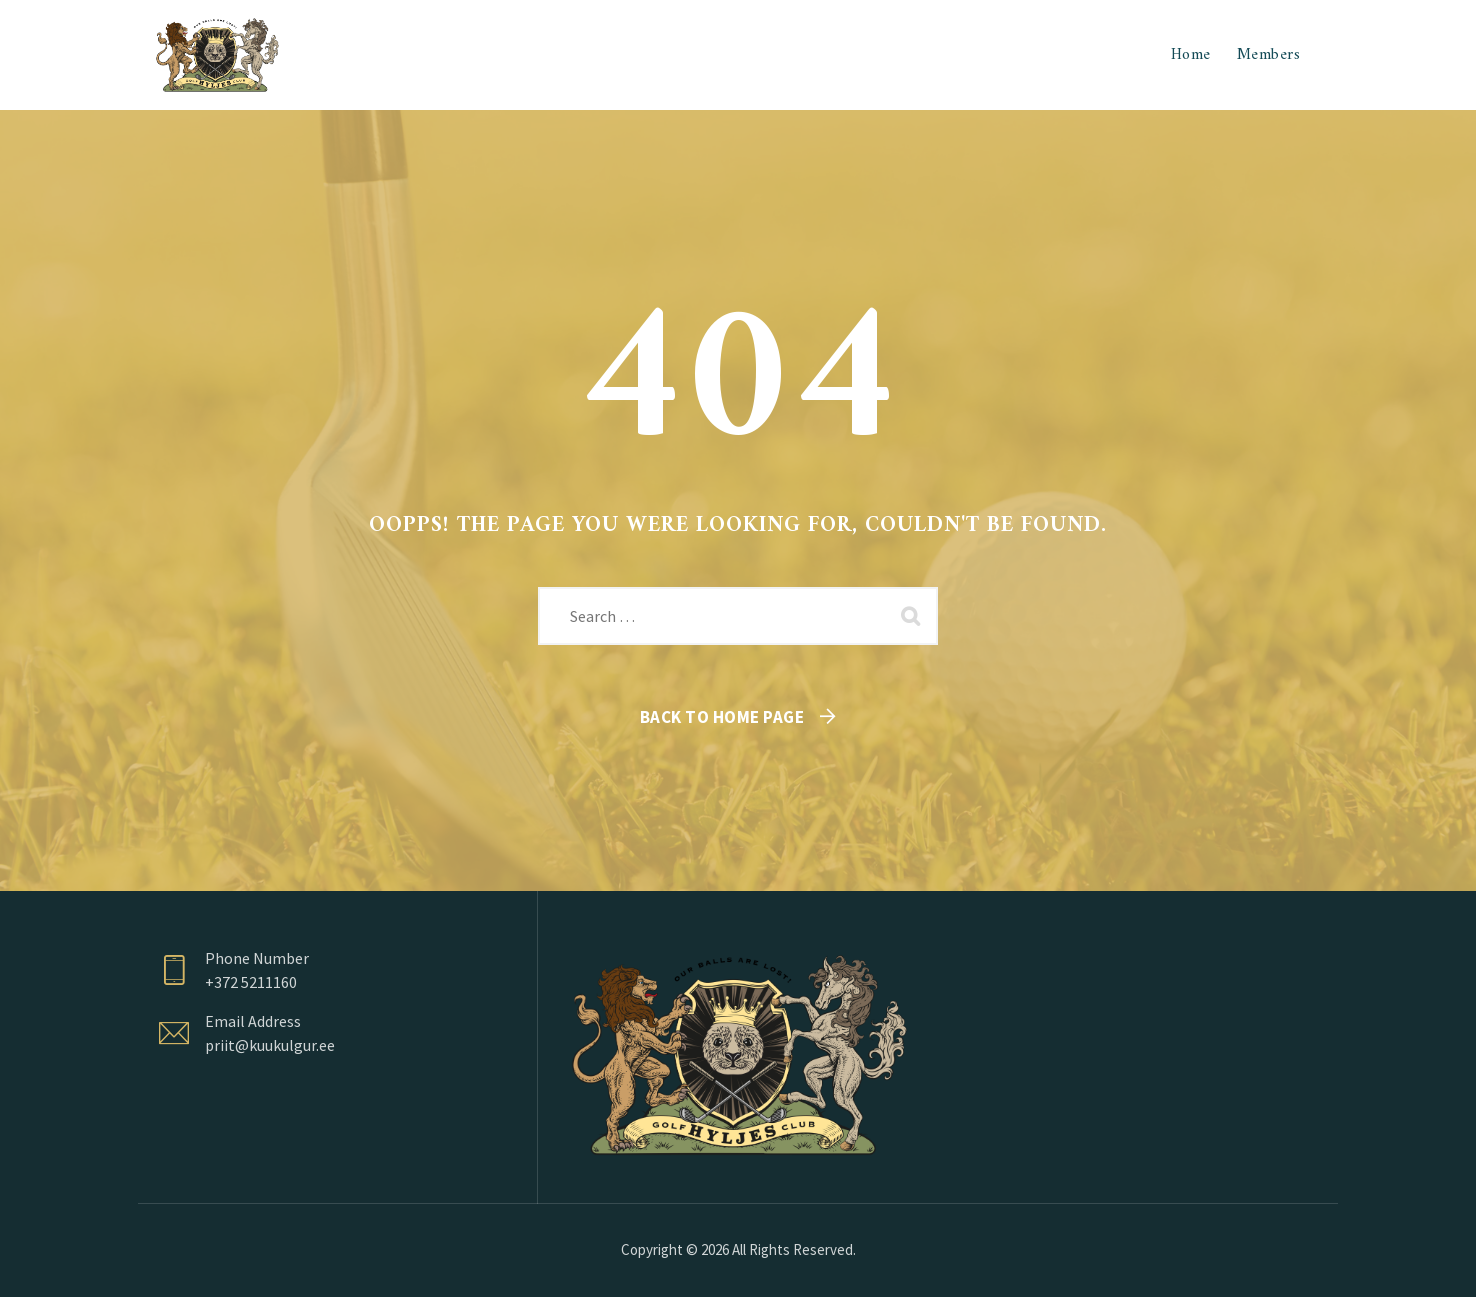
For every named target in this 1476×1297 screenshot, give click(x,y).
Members (1269, 55)
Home (1191, 55)
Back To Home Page (722, 717)
